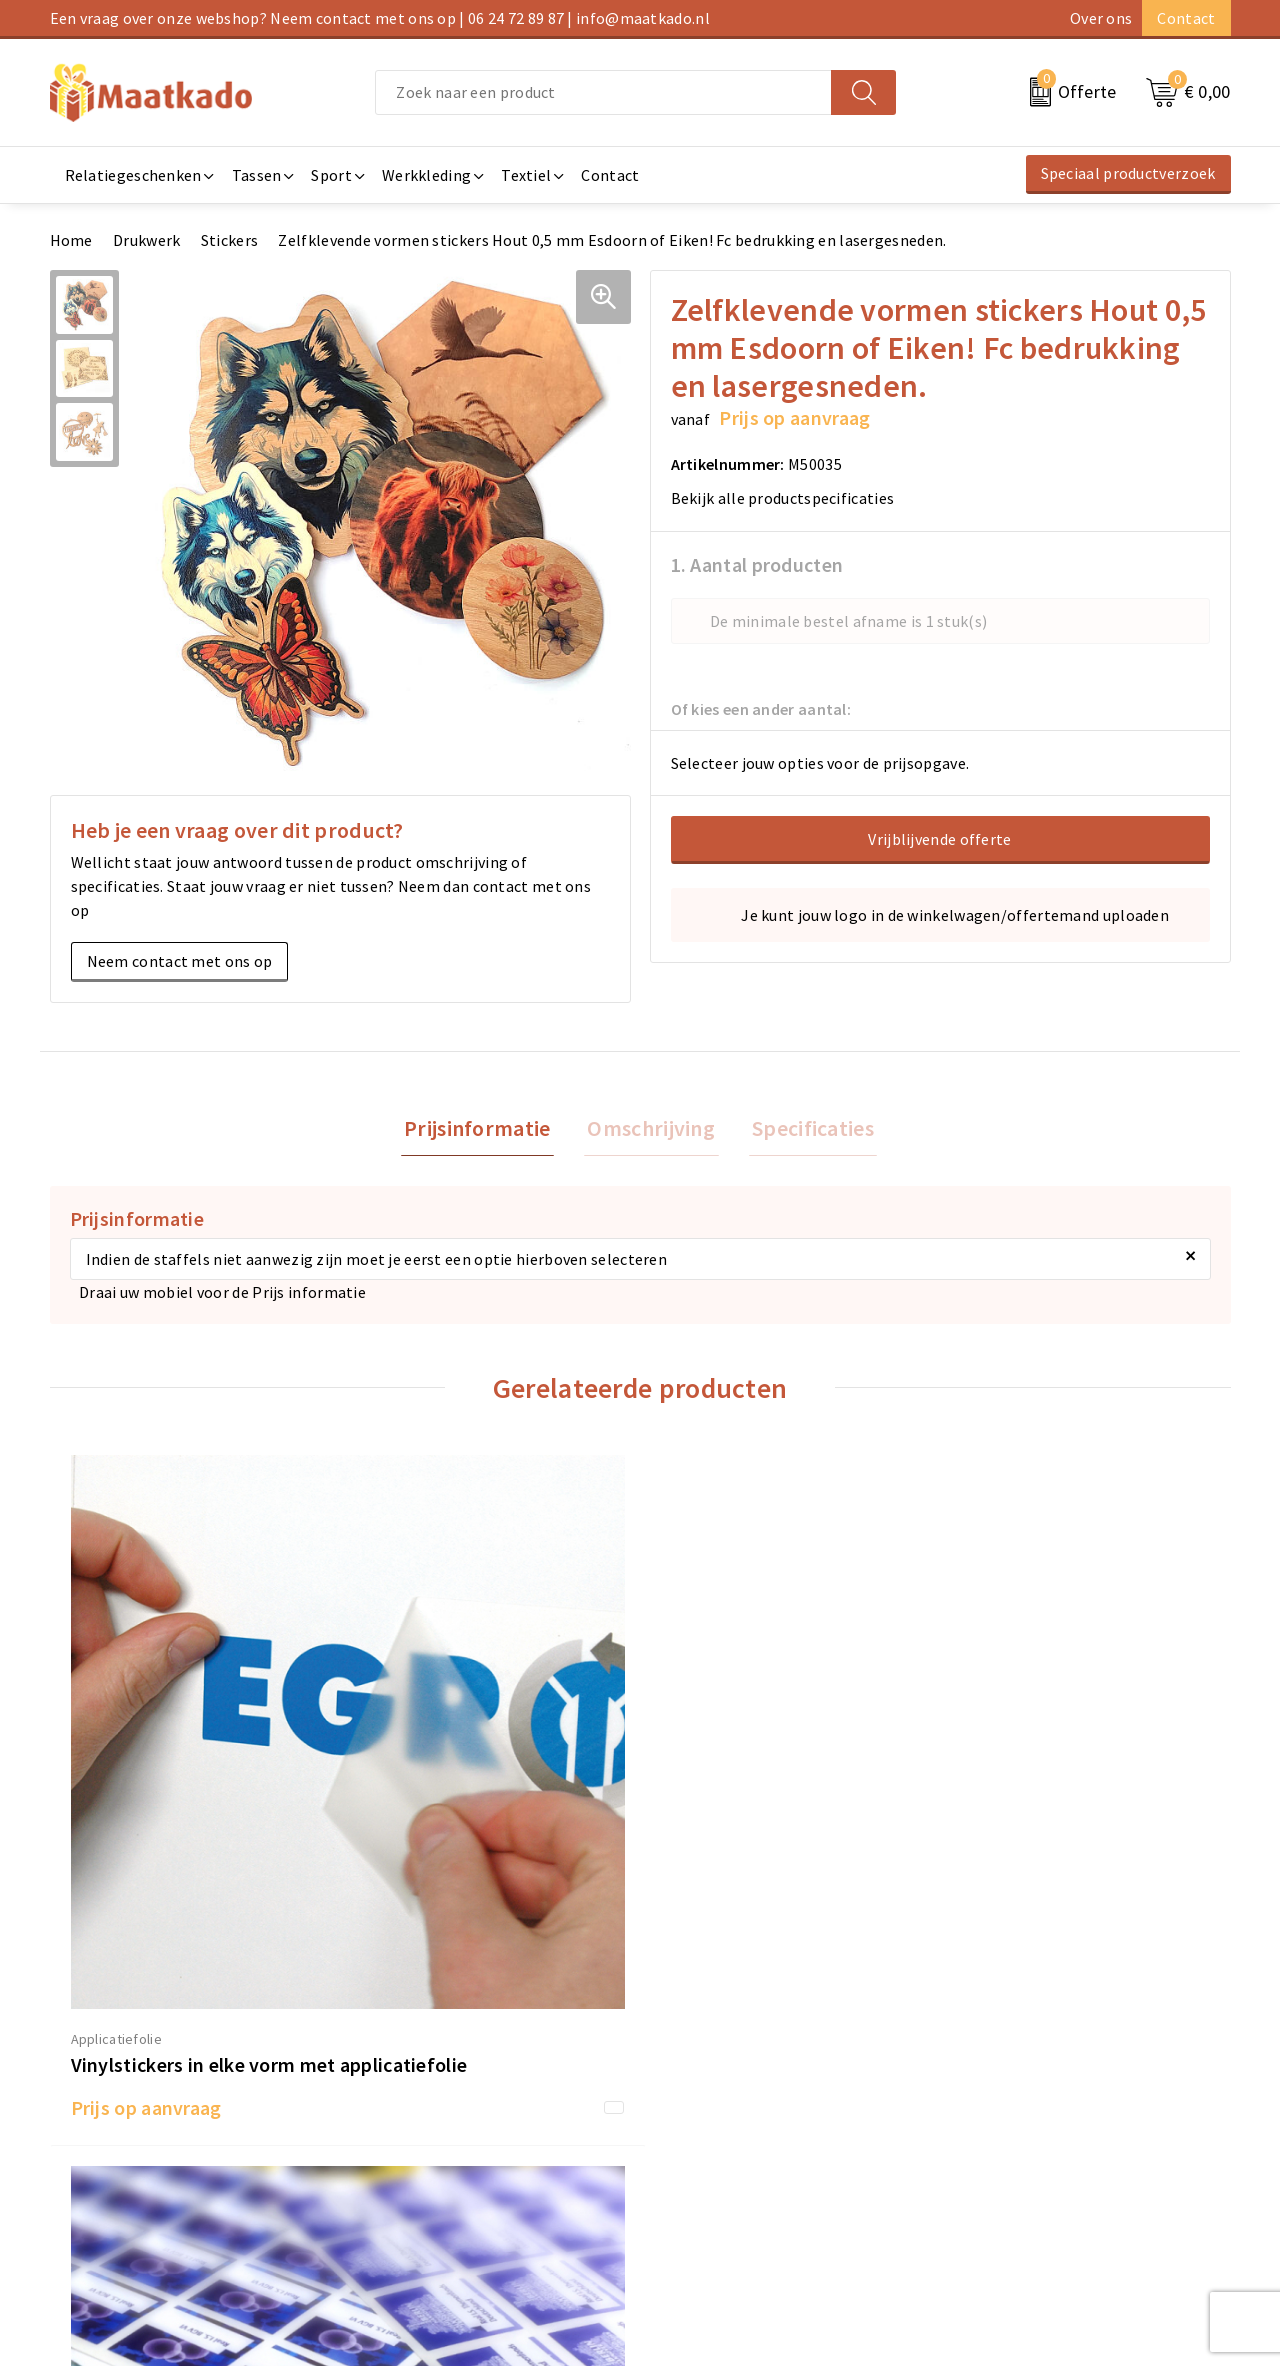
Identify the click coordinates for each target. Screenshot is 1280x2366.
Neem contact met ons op (180, 961)
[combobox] (603, 92)
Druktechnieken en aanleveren (458, 2183)
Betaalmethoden (711, 2119)
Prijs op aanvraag (146, 1840)
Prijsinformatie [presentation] (484, 1129)
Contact (1186, 18)
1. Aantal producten (757, 564)
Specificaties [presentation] (806, 1129)
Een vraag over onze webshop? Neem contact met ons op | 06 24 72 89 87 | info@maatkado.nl (380, 18)
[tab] (484, 1129)
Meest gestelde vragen (430, 2119)
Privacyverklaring (1012, 2151)
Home (71, 240)
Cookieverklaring (1011, 2119)
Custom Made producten (436, 2151)
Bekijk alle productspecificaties (789, 498)
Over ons (1101, 18)
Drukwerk (146, 240)
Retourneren (695, 2151)
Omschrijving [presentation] (651, 1129)
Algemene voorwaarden (1034, 2087)
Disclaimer (988, 2183)
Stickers (229, 240)
